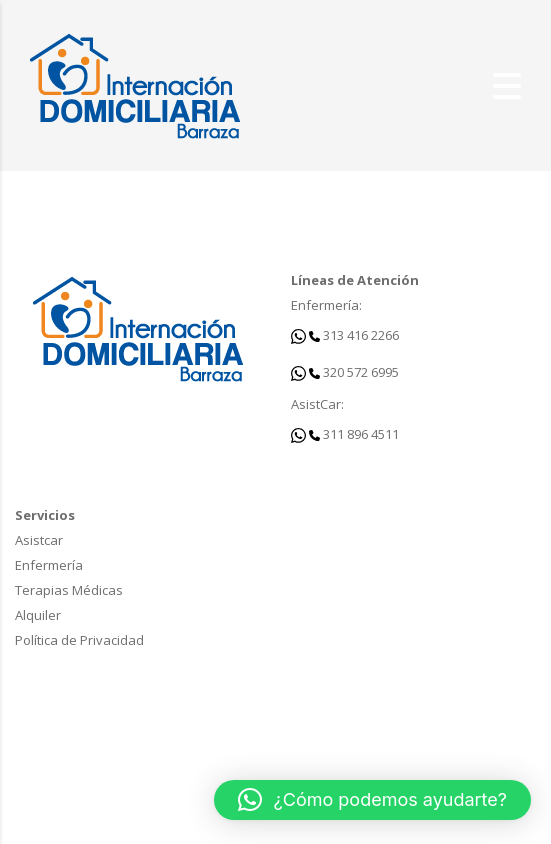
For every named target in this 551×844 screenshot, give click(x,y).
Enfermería (49, 565)
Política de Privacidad (79, 640)
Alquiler (38, 615)
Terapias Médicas (69, 590)
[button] (372, 800)
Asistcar (39, 540)
